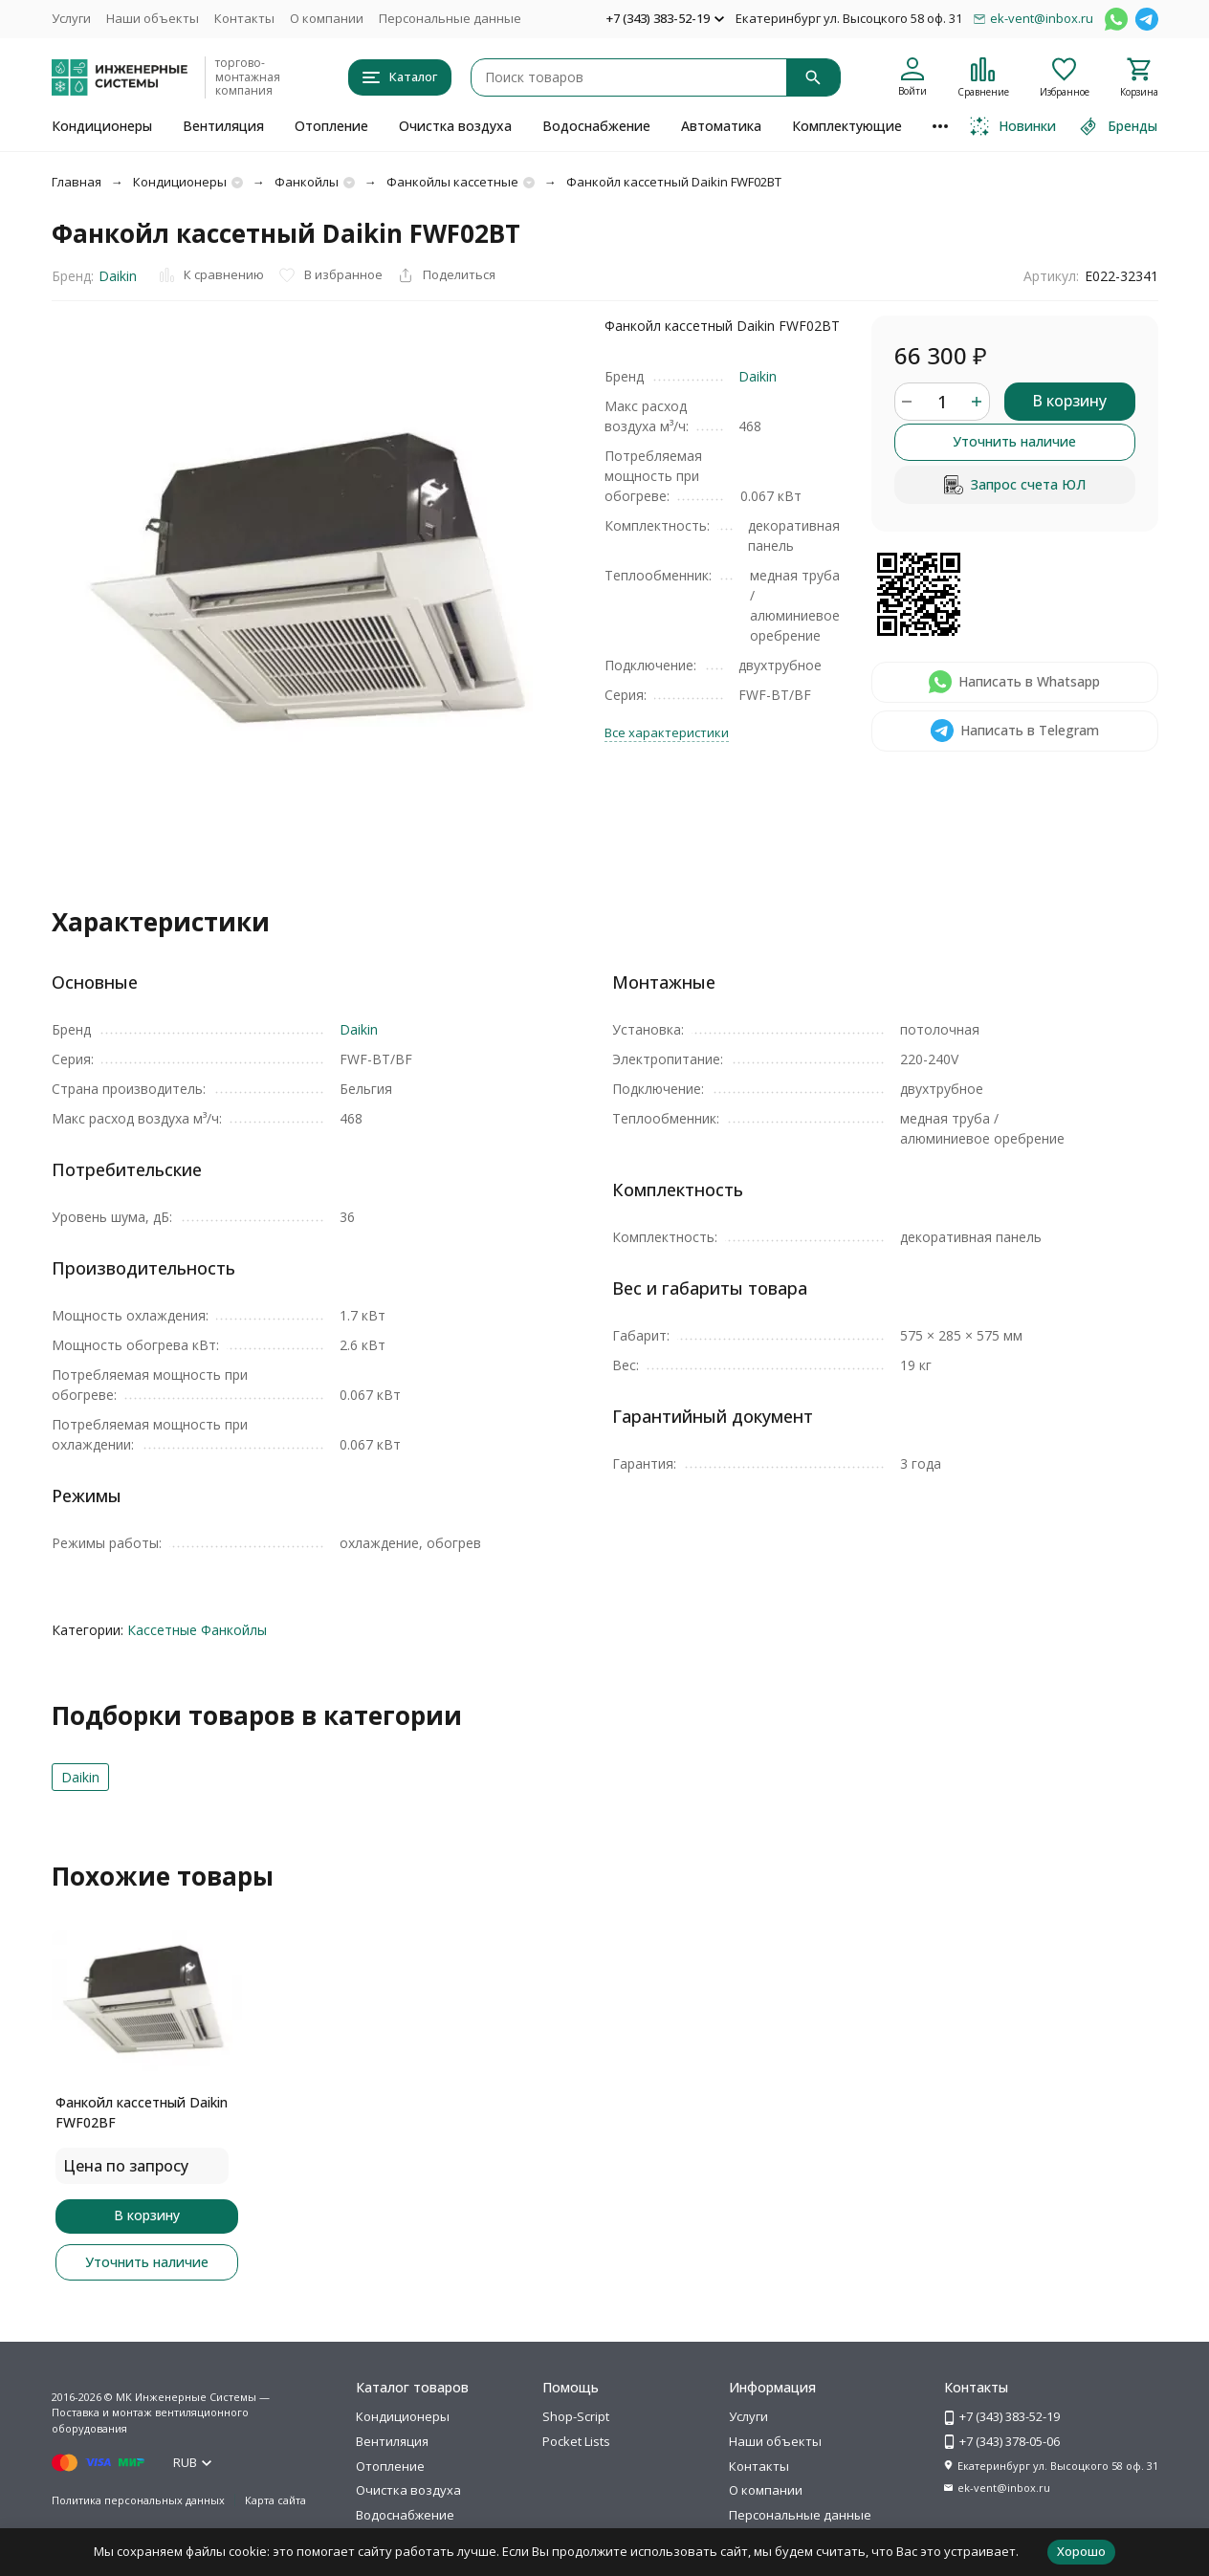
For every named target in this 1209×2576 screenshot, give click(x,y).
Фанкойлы (307, 181)
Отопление (331, 126)
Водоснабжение (596, 126)
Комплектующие (847, 126)
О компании (326, 18)
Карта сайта (275, 2500)
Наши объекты (152, 18)
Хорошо (1081, 2551)
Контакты (244, 18)
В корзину (1069, 400)
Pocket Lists (576, 2441)
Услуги (71, 18)
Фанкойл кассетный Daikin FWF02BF (141, 2112)
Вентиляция (223, 126)
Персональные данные (450, 18)
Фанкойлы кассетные (452, 181)
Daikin (118, 276)
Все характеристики (666, 732)
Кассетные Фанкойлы (197, 1630)
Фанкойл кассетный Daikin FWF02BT (673, 181)
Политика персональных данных (138, 2500)
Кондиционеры (102, 126)
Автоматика (721, 126)
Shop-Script (575, 2416)
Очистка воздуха (455, 126)
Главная (76, 181)
